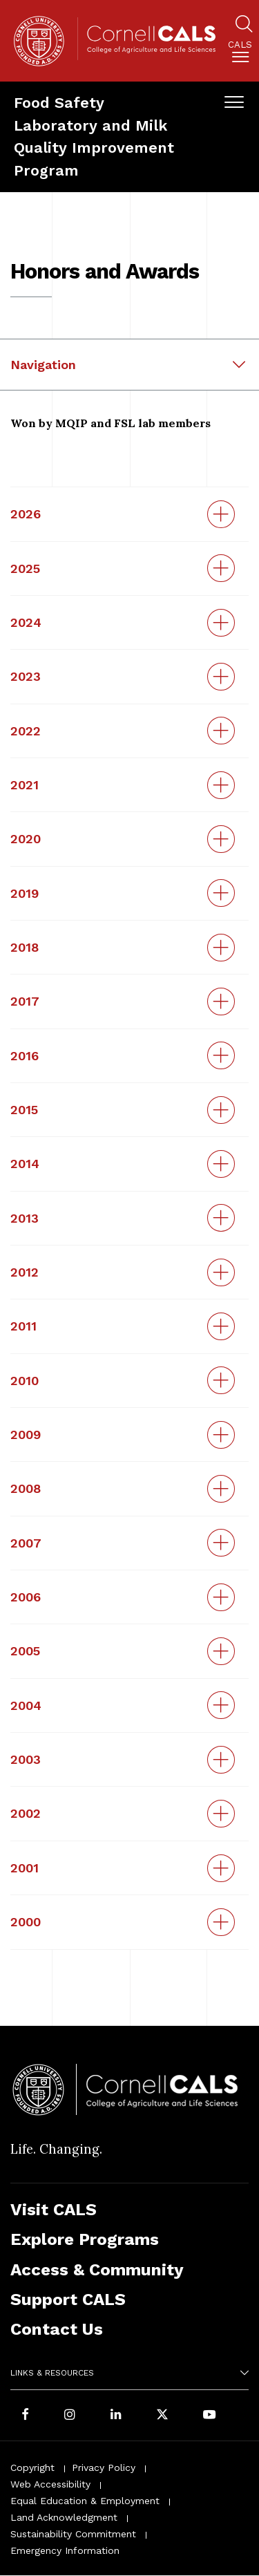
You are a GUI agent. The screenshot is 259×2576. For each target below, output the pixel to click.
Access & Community (97, 2269)
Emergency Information (64, 2550)
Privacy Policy (103, 2467)
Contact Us (56, 2329)
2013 (24, 1218)
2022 (25, 731)
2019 (24, 893)
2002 (25, 1813)
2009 (25, 1434)
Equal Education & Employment (85, 2500)
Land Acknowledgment (63, 2517)
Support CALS (68, 2299)
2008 (25, 1488)
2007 (25, 1543)
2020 (25, 838)
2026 (25, 514)
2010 (24, 1380)
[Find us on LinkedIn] (116, 2415)
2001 (24, 1868)
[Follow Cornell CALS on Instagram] (69, 2415)
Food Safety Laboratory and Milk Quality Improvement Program (94, 136)
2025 (25, 568)
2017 (24, 1001)
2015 (24, 1109)
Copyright (32, 2467)
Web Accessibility (50, 2484)
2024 (25, 622)
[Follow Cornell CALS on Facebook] (25, 2415)
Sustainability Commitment (73, 2533)
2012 (24, 1272)
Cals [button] (240, 45)
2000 (25, 1922)
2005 (25, 1651)
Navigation (43, 364)
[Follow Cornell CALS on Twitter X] (162, 2415)
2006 (25, 1597)
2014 (24, 1163)
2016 (24, 1056)
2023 (25, 676)
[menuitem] (240, 54)
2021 (24, 785)
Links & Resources (52, 2373)
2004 (25, 1705)
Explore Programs (84, 2239)
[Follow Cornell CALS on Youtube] (209, 2415)
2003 (25, 1759)
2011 (23, 1326)
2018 (24, 947)
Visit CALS (53, 2209)
